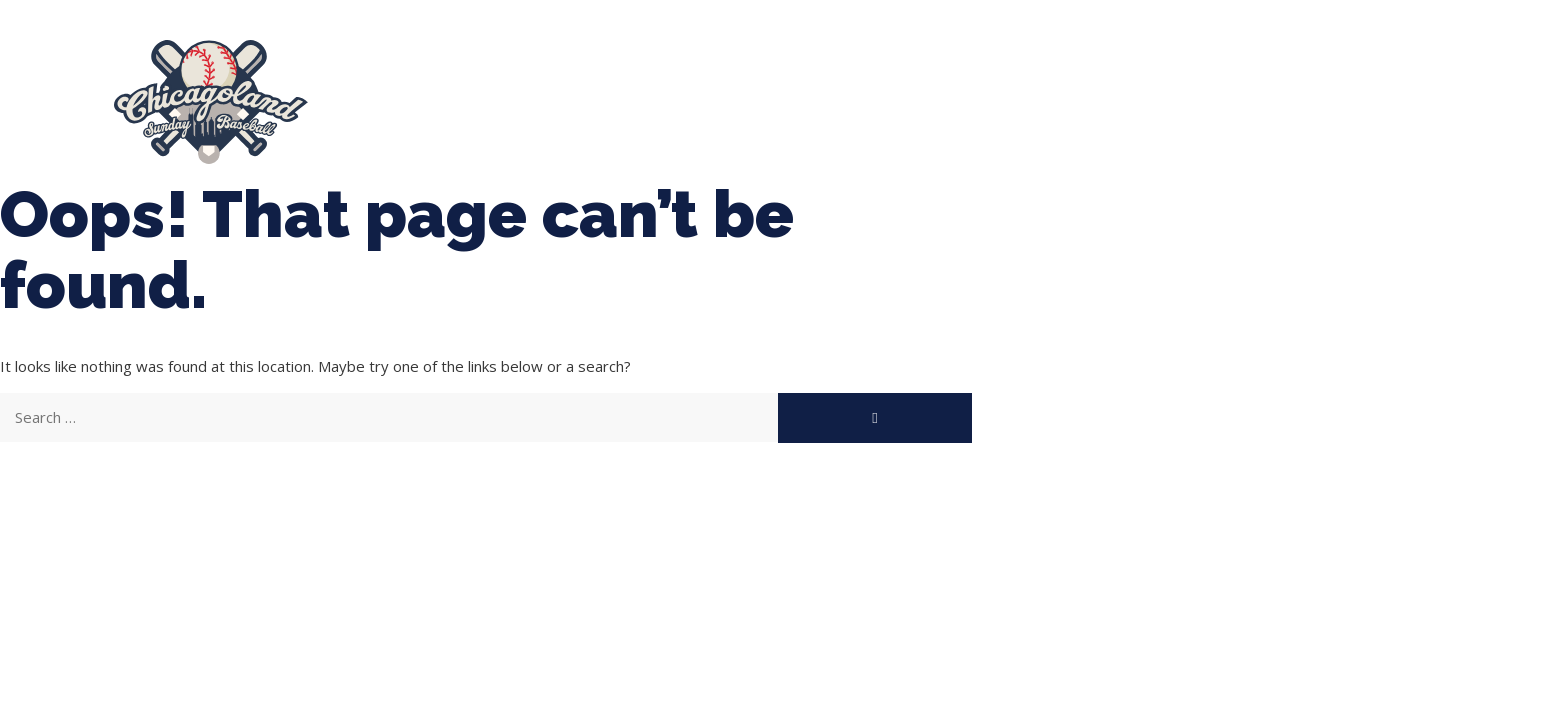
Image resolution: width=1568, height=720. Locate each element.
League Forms (430, 111)
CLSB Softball (873, 93)
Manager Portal (1379, 93)
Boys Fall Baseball (1046, 93)
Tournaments (715, 93)
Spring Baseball (550, 93)
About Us (401, 93)
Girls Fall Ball (1217, 93)
